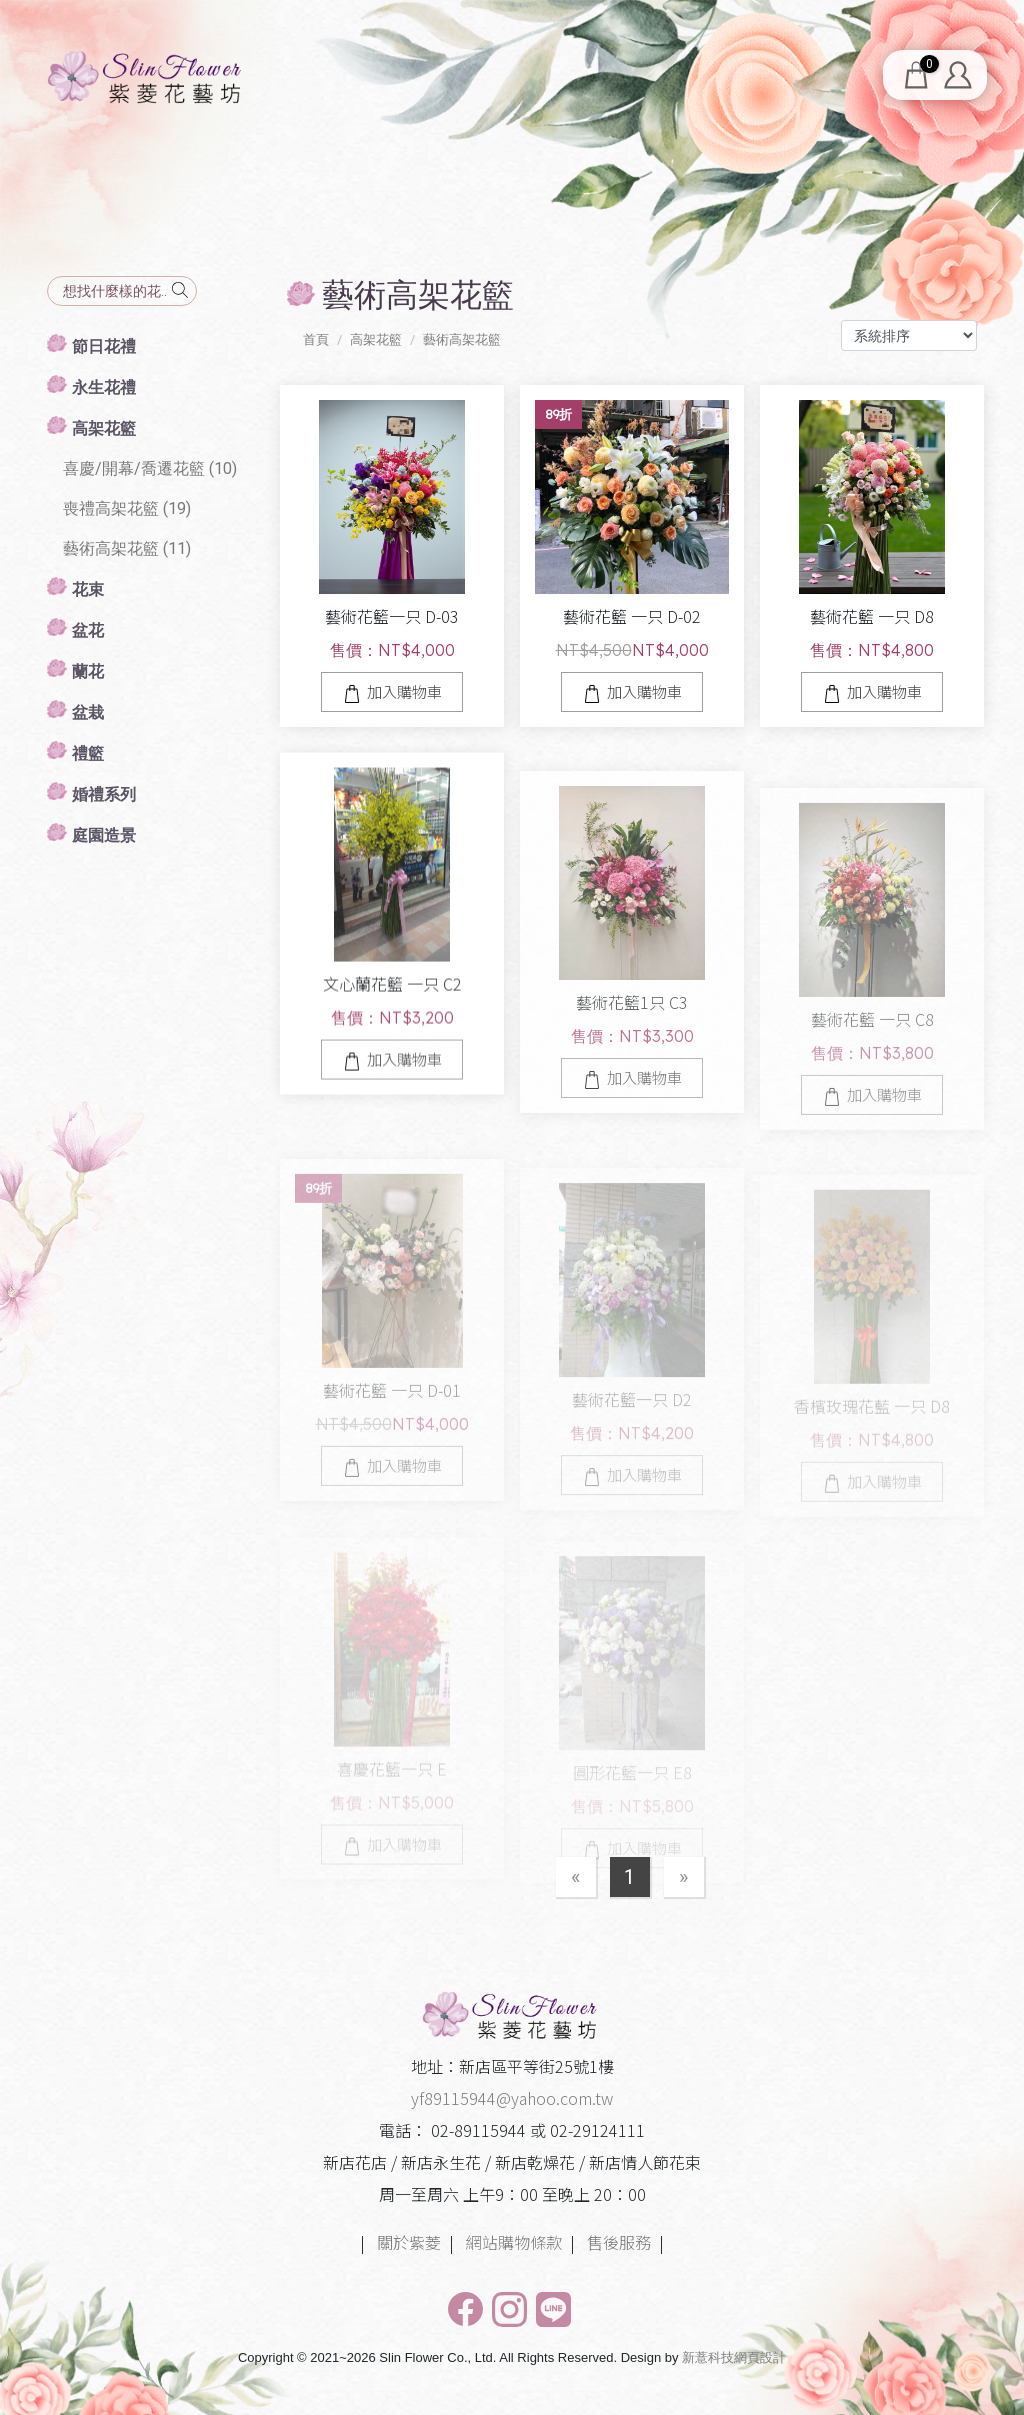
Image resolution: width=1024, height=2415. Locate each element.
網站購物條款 (514, 2242)
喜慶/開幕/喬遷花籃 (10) (150, 468)
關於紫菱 (409, 2242)
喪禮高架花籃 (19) (127, 508)
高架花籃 (376, 339)
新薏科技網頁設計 (734, 2357)
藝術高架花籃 (462, 339)
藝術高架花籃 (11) (127, 548)
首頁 (316, 339)
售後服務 (619, 2242)
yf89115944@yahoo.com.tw (512, 2098)
